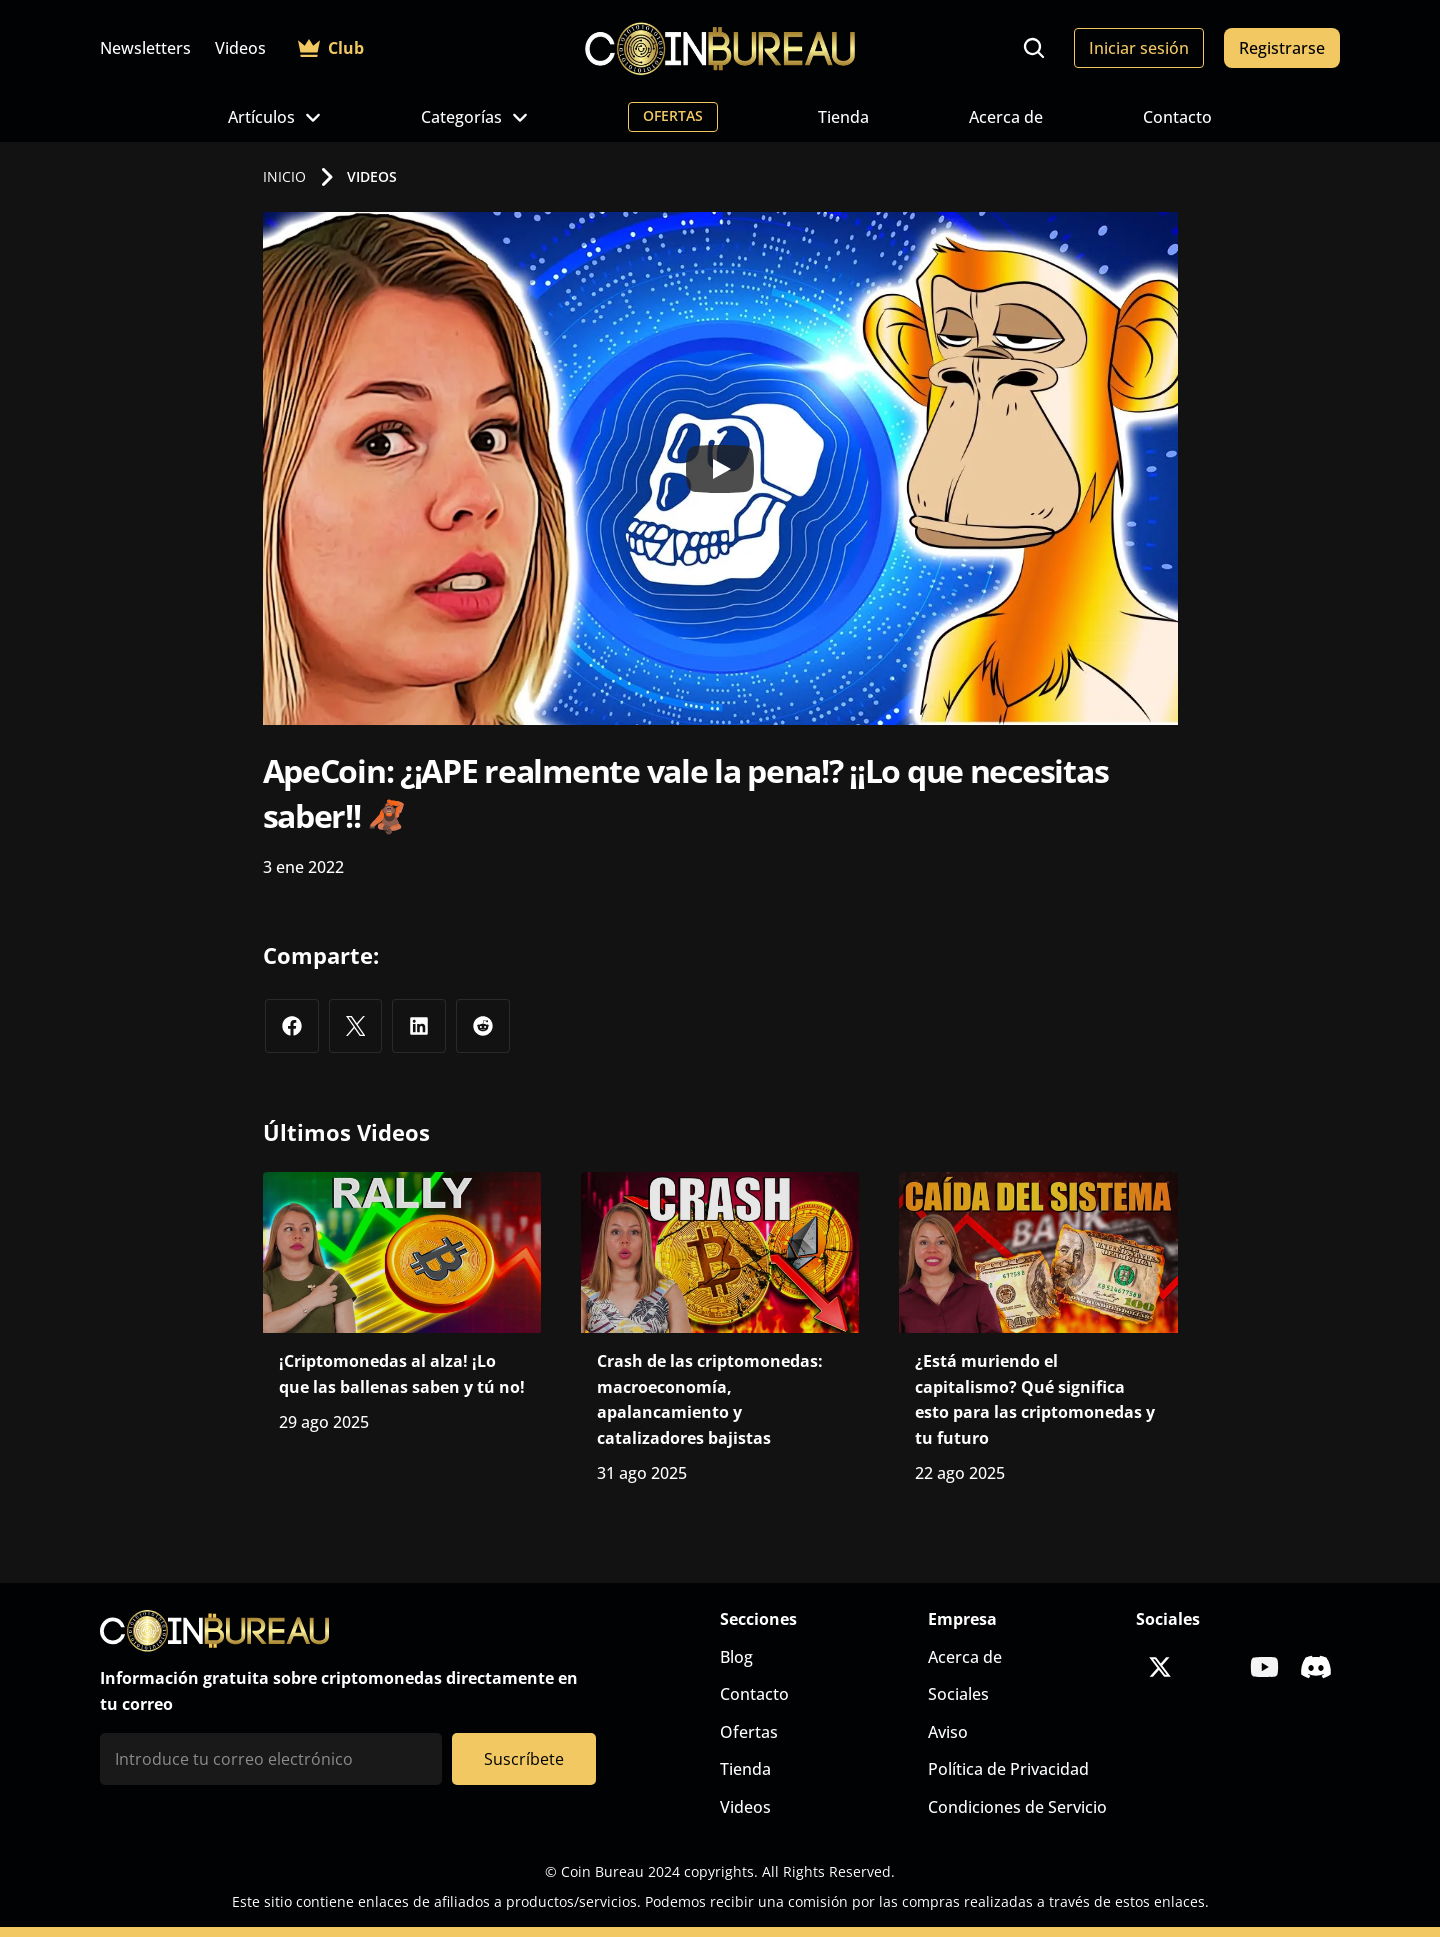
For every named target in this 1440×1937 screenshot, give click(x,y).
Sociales (958, 1694)
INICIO (284, 176)
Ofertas (749, 1732)
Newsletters (145, 48)
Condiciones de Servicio (1017, 1807)
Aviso (948, 1732)
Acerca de (1006, 117)
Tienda (843, 117)
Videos (240, 48)
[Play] (720, 469)
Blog (736, 1657)
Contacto (1177, 117)
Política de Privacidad (1008, 1769)
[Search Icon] (1034, 48)
